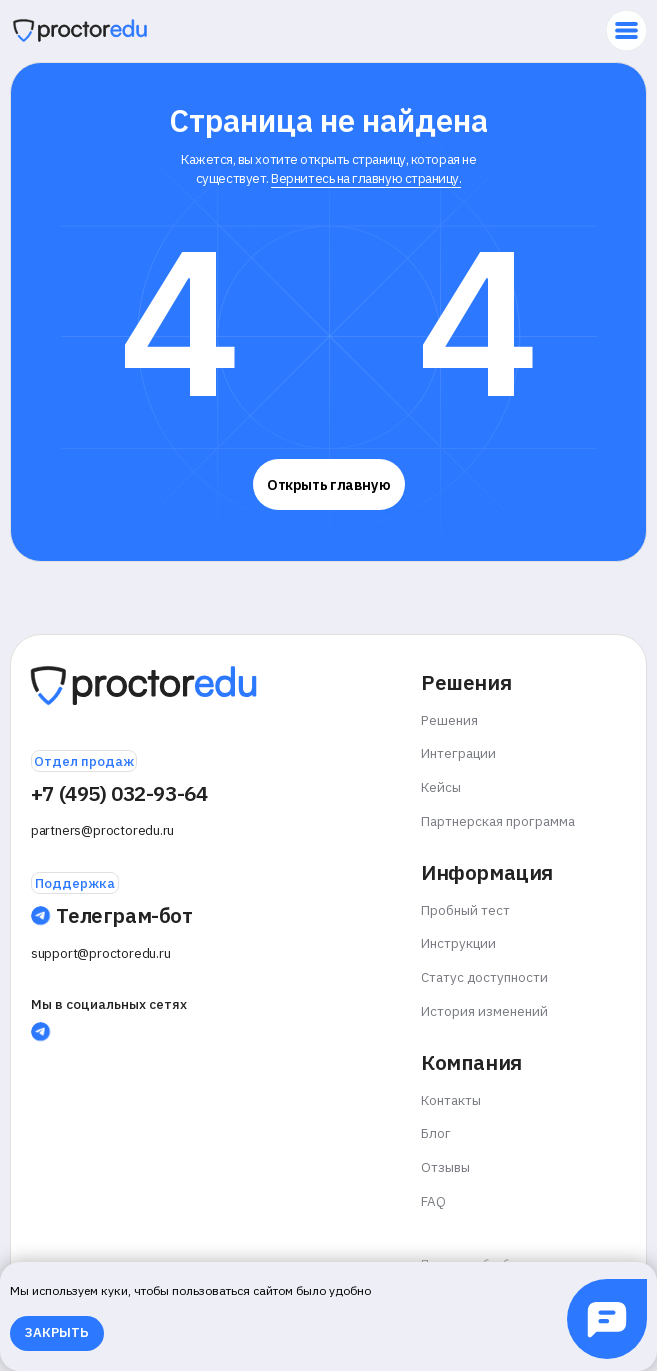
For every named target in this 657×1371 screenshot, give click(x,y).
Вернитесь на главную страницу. (366, 178)
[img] (80, 30)
